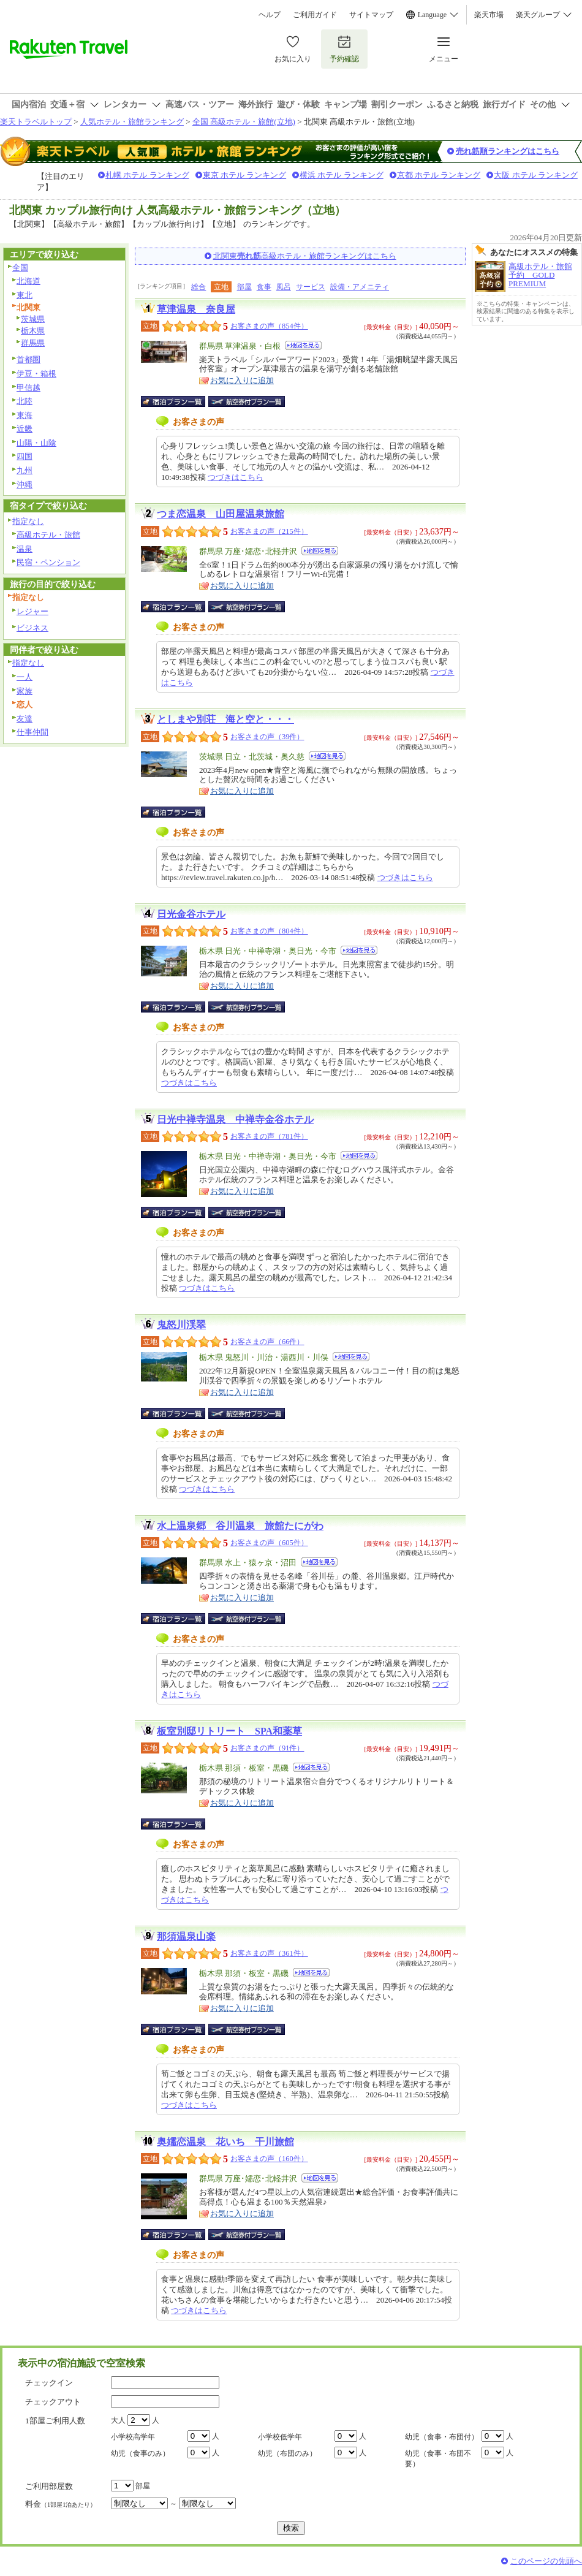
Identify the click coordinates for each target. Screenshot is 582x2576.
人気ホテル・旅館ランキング (132, 121)
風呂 (283, 287)
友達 (24, 718)
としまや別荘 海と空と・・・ (225, 719)
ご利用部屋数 (49, 2486)
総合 (198, 287)
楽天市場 (489, 14)
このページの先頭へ (546, 2561)
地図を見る (303, 345)
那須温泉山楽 (186, 1936)
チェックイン (49, 2382)
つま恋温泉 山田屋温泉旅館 (220, 514)
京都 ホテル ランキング (439, 175)
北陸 (24, 401)
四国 (24, 456)
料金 (60, 2504)
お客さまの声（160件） (269, 2158)
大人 (118, 2420)
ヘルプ (270, 14)
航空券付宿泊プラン (246, 401)
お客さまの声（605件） (269, 1542)
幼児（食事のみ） (140, 2453)
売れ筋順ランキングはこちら (507, 151)
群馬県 (33, 343)
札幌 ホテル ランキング (147, 175)
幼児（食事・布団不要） (438, 2458)
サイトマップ (371, 14)
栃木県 (33, 330)
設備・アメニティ (359, 287)
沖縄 (24, 484)
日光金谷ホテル (191, 914)
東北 (24, 295)
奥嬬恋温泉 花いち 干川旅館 (225, 2142)
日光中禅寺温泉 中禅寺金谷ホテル (235, 1119)
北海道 (28, 281)
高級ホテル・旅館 (48, 534)
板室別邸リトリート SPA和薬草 (229, 1731)
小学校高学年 (133, 2437)
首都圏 (28, 359)
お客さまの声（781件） (269, 1136)
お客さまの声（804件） (269, 931)
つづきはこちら (235, 477)
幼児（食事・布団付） (441, 2437)
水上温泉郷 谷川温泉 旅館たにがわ (240, 1526)
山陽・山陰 (36, 442)
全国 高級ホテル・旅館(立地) (243, 121)
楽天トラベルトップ (36, 121)
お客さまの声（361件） (269, 1953)
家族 (24, 691)
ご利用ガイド (315, 14)
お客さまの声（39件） (267, 736)
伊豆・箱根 (36, 373)
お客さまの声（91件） (267, 1748)
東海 (24, 415)
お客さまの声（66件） (267, 1341)
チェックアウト (53, 2401)
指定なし (28, 521)
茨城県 (33, 319)
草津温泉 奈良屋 (196, 309)
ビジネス (32, 628)
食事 (264, 287)
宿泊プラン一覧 (179, 401)
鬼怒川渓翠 (181, 1325)
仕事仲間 (32, 732)
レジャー (32, 611)
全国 (20, 267)
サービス (310, 287)
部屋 (244, 287)
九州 (24, 470)
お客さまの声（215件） (269, 531)
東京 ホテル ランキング (245, 175)
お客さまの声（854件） (269, 326)
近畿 (24, 428)
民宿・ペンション (48, 562)
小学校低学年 (280, 2437)
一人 (24, 677)
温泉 (24, 548)
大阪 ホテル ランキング (536, 175)
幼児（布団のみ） (287, 2453)
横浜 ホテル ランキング (342, 175)
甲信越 (28, 387)
